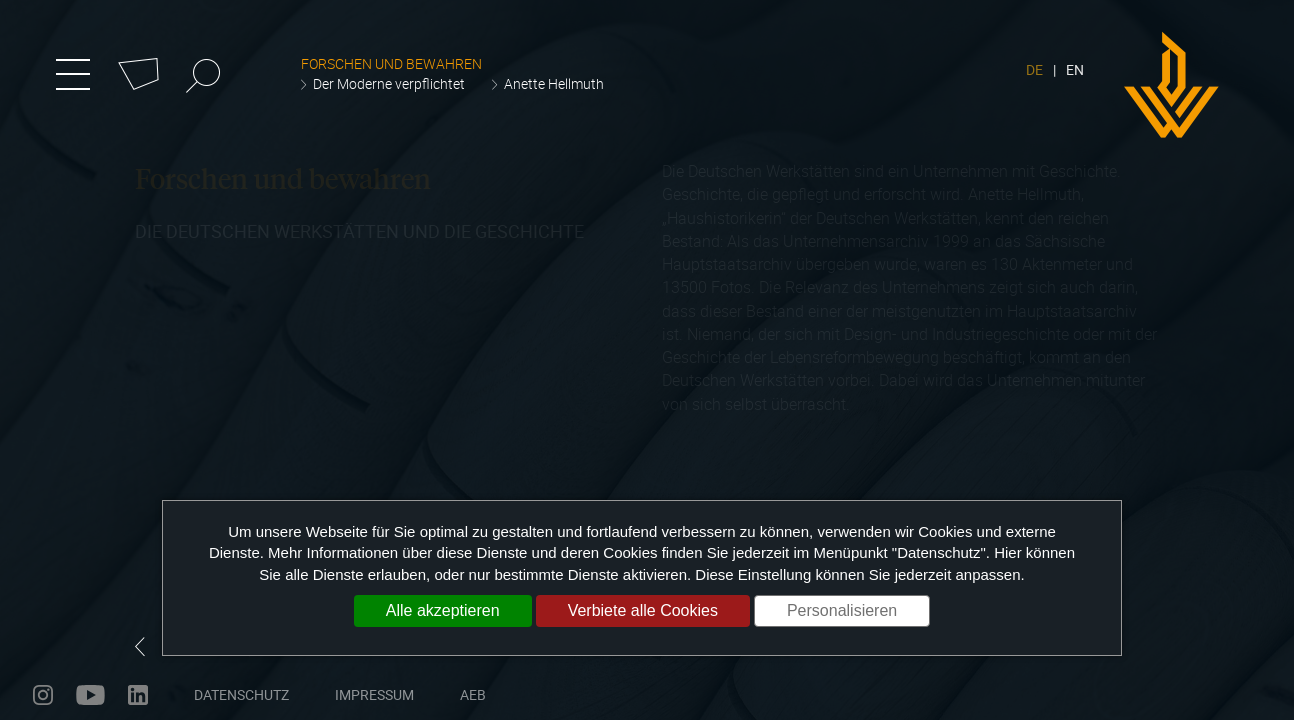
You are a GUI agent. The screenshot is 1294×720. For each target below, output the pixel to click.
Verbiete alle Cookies (643, 610)
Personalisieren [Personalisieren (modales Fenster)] (842, 610)
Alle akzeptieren (443, 610)
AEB (473, 694)
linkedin (138, 695)
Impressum (374, 694)
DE (1034, 69)
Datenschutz (241, 694)
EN (1075, 69)
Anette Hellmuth (554, 83)
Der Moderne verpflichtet (389, 83)
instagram (43, 695)
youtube (90, 695)
